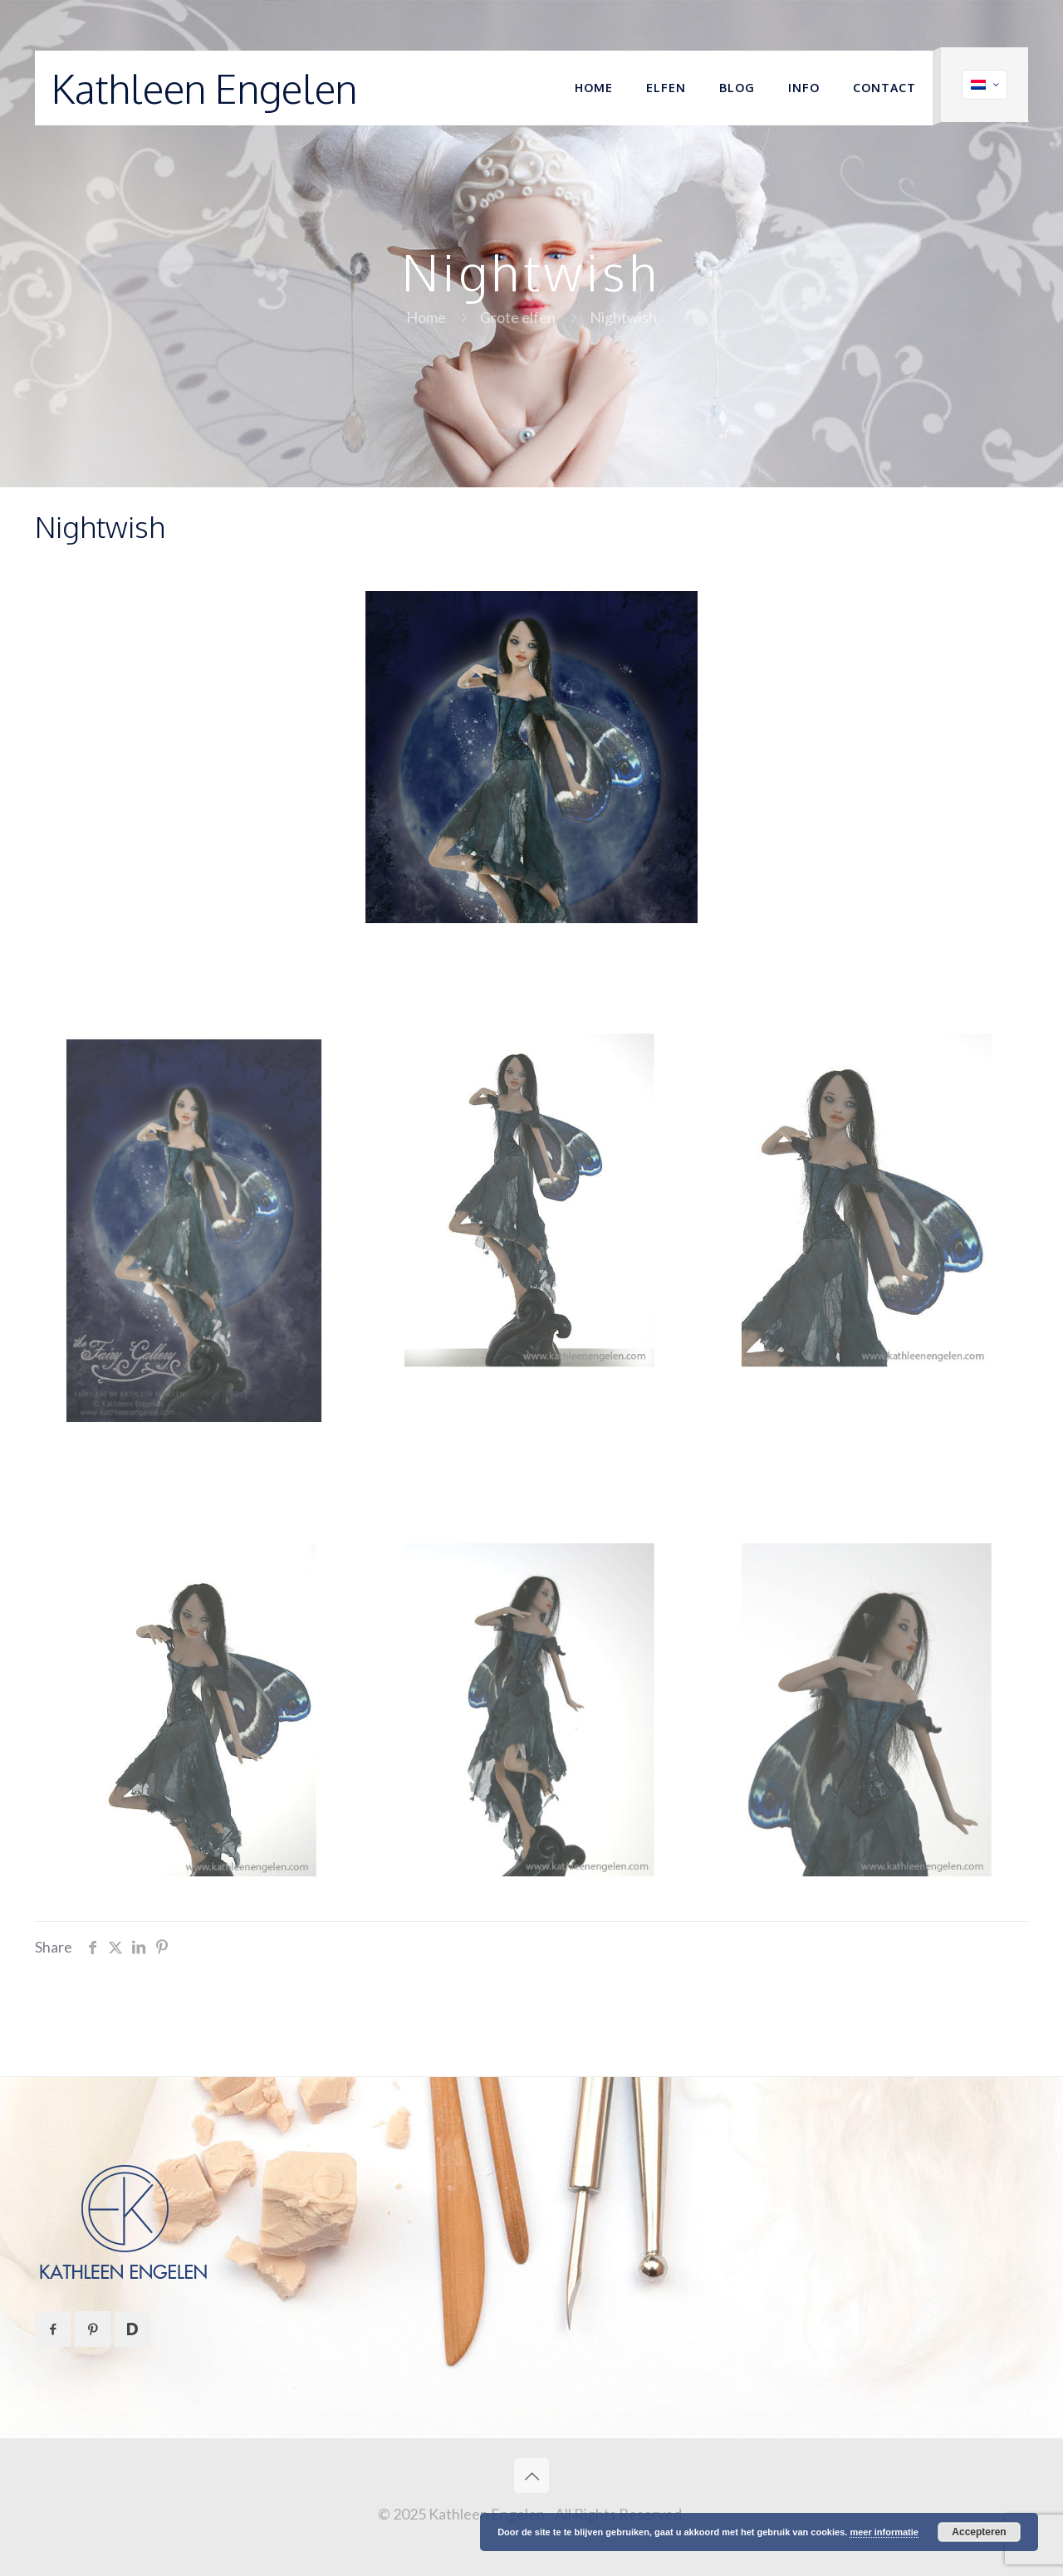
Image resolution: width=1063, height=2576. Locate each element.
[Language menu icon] (984, 85)
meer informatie (884, 2532)
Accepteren (979, 2532)
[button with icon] (53, 2329)
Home (426, 317)
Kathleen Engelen (204, 88)
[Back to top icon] (531, 2475)
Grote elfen (518, 317)
